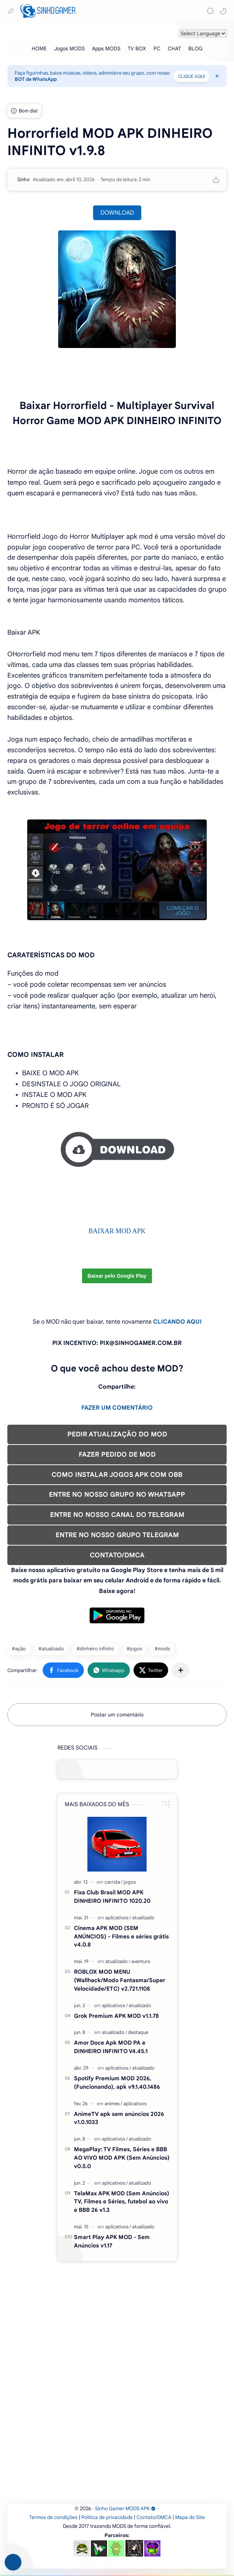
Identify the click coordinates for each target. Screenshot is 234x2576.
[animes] (113, 2104)
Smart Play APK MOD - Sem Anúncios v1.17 (112, 2241)
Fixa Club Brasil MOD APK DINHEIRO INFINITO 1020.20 (112, 1896)
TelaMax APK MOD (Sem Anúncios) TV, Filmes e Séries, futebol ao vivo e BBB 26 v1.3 (121, 2202)
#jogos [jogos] (134, 1649)
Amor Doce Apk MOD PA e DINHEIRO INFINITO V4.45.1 (111, 2047)
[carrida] (113, 1882)
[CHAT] (174, 48)
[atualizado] (143, 1918)
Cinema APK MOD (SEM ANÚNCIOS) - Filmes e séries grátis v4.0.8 (121, 1936)
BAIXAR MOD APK (116, 1231)
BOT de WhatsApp (36, 79)
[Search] (210, 11)
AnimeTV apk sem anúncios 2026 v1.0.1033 (119, 2118)
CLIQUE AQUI (191, 76)
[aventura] (140, 1961)
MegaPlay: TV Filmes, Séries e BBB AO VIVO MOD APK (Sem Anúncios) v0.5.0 (122, 2158)
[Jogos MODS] (69, 48)
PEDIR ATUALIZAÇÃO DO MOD (117, 1434)
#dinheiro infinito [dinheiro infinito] (95, 1649)
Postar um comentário (117, 1714)
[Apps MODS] (106, 48)
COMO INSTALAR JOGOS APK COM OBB (117, 1475)
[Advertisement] (117, 1193)
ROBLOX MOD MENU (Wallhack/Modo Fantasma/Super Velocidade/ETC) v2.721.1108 (119, 1980)
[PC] (156, 48)
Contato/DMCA (153, 2517)
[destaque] (138, 2032)
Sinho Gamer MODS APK (125, 2508)
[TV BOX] (137, 48)
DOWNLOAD (117, 212)
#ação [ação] (19, 1649)
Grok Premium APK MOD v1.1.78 (116, 2015)
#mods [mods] (162, 1649)
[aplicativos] (118, 1918)
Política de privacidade (107, 2517)
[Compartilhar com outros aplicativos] (180, 1670)
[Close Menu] (217, 76)
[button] (222, 11)
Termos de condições (53, 2517)
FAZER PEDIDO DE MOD (117, 1454)
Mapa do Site (190, 2517)
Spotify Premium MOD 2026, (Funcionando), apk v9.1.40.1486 (117, 2082)
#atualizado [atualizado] (51, 1649)
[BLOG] (195, 48)
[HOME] (39, 48)
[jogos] (130, 1882)
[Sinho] (23, 179)
